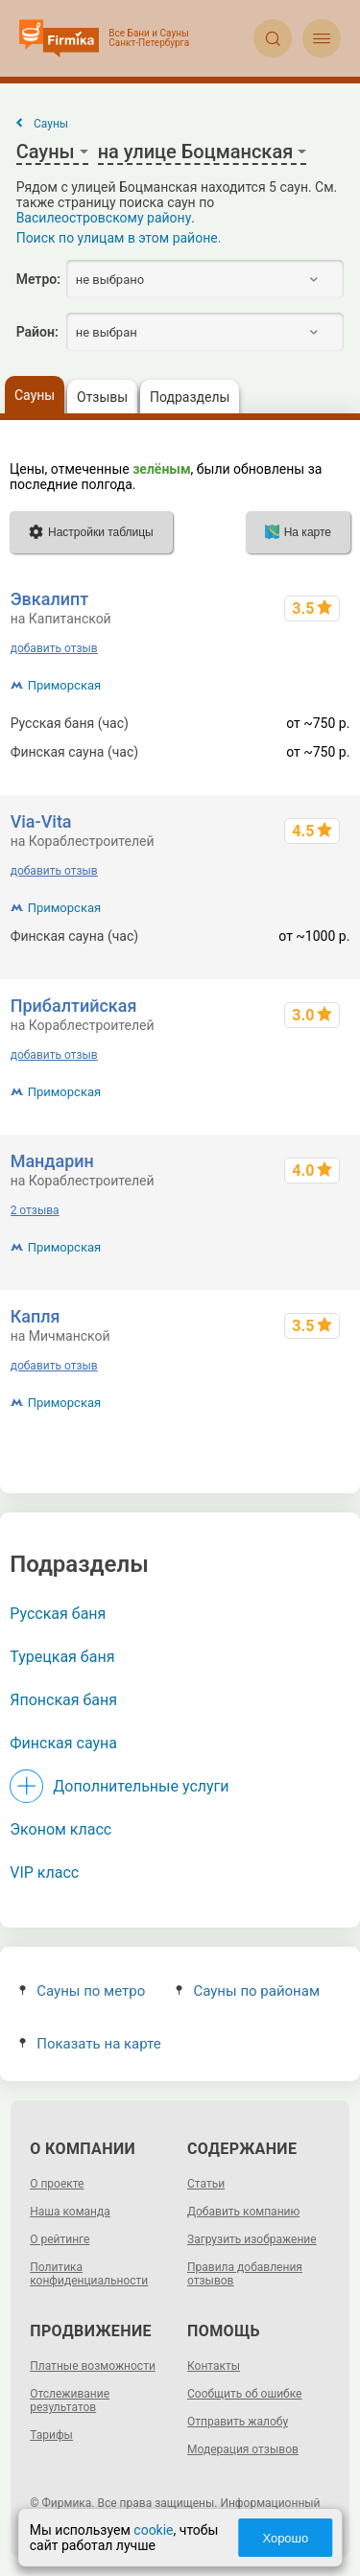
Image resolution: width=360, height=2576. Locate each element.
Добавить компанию (243, 2211)
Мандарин (52, 1161)
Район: (37, 332)
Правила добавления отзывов (244, 2273)
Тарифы (51, 2435)
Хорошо (285, 2538)
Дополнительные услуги (140, 1786)
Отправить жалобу (237, 2421)
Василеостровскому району (104, 217)
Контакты (213, 2366)
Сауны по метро (82, 1991)
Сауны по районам (248, 1991)
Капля (35, 1316)
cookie (153, 2530)
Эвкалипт (50, 599)
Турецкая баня (62, 1657)
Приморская (64, 685)
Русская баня (58, 1613)
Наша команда (70, 2211)
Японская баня (63, 1700)
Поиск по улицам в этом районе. (119, 238)
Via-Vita (41, 821)
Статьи (206, 2183)
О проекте (57, 2183)
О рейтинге (59, 2239)
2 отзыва (35, 1210)
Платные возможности (93, 2366)
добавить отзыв (54, 648)
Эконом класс (60, 1829)
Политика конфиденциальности (89, 2273)
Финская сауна (63, 1743)
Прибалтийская (74, 1005)
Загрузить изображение (252, 2239)
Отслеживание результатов (69, 2400)
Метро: (38, 279)
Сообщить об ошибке (244, 2393)
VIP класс (44, 1872)
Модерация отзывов (243, 2449)
